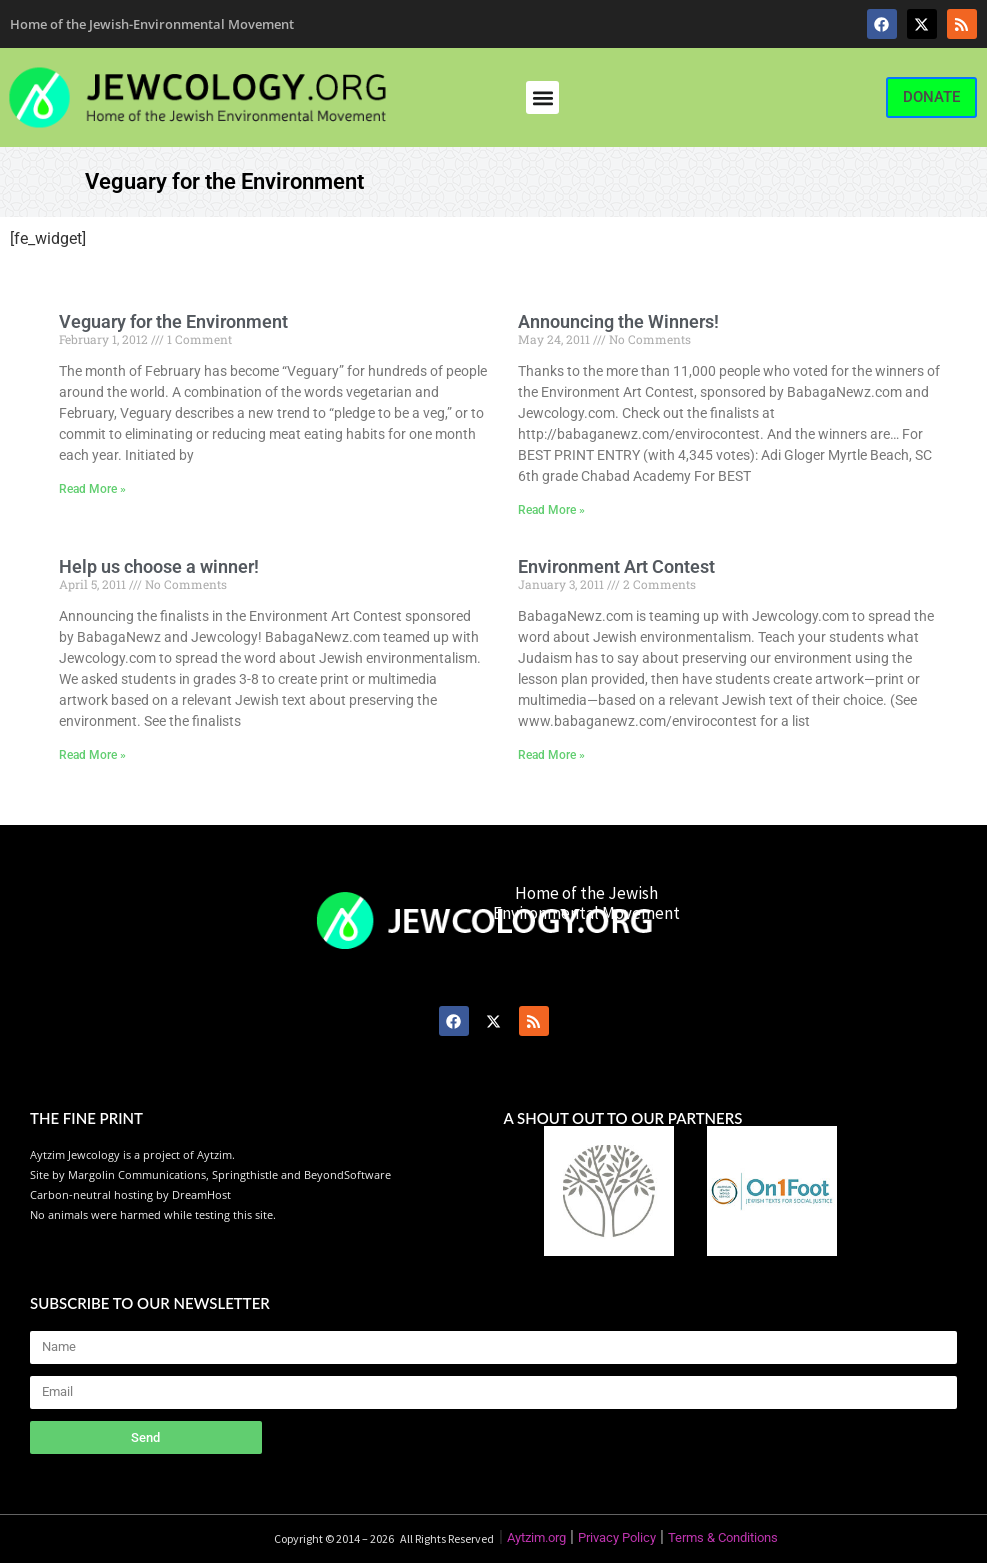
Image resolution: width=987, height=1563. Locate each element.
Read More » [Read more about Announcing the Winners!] (551, 510)
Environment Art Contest (616, 566)
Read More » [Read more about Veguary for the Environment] (92, 489)
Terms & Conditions (723, 1537)
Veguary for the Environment (173, 321)
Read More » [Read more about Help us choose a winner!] (92, 755)
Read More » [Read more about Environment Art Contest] (551, 755)
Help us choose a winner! (159, 566)
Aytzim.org (536, 1537)
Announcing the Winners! (618, 321)
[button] (542, 97)
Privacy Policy (617, 1537)
